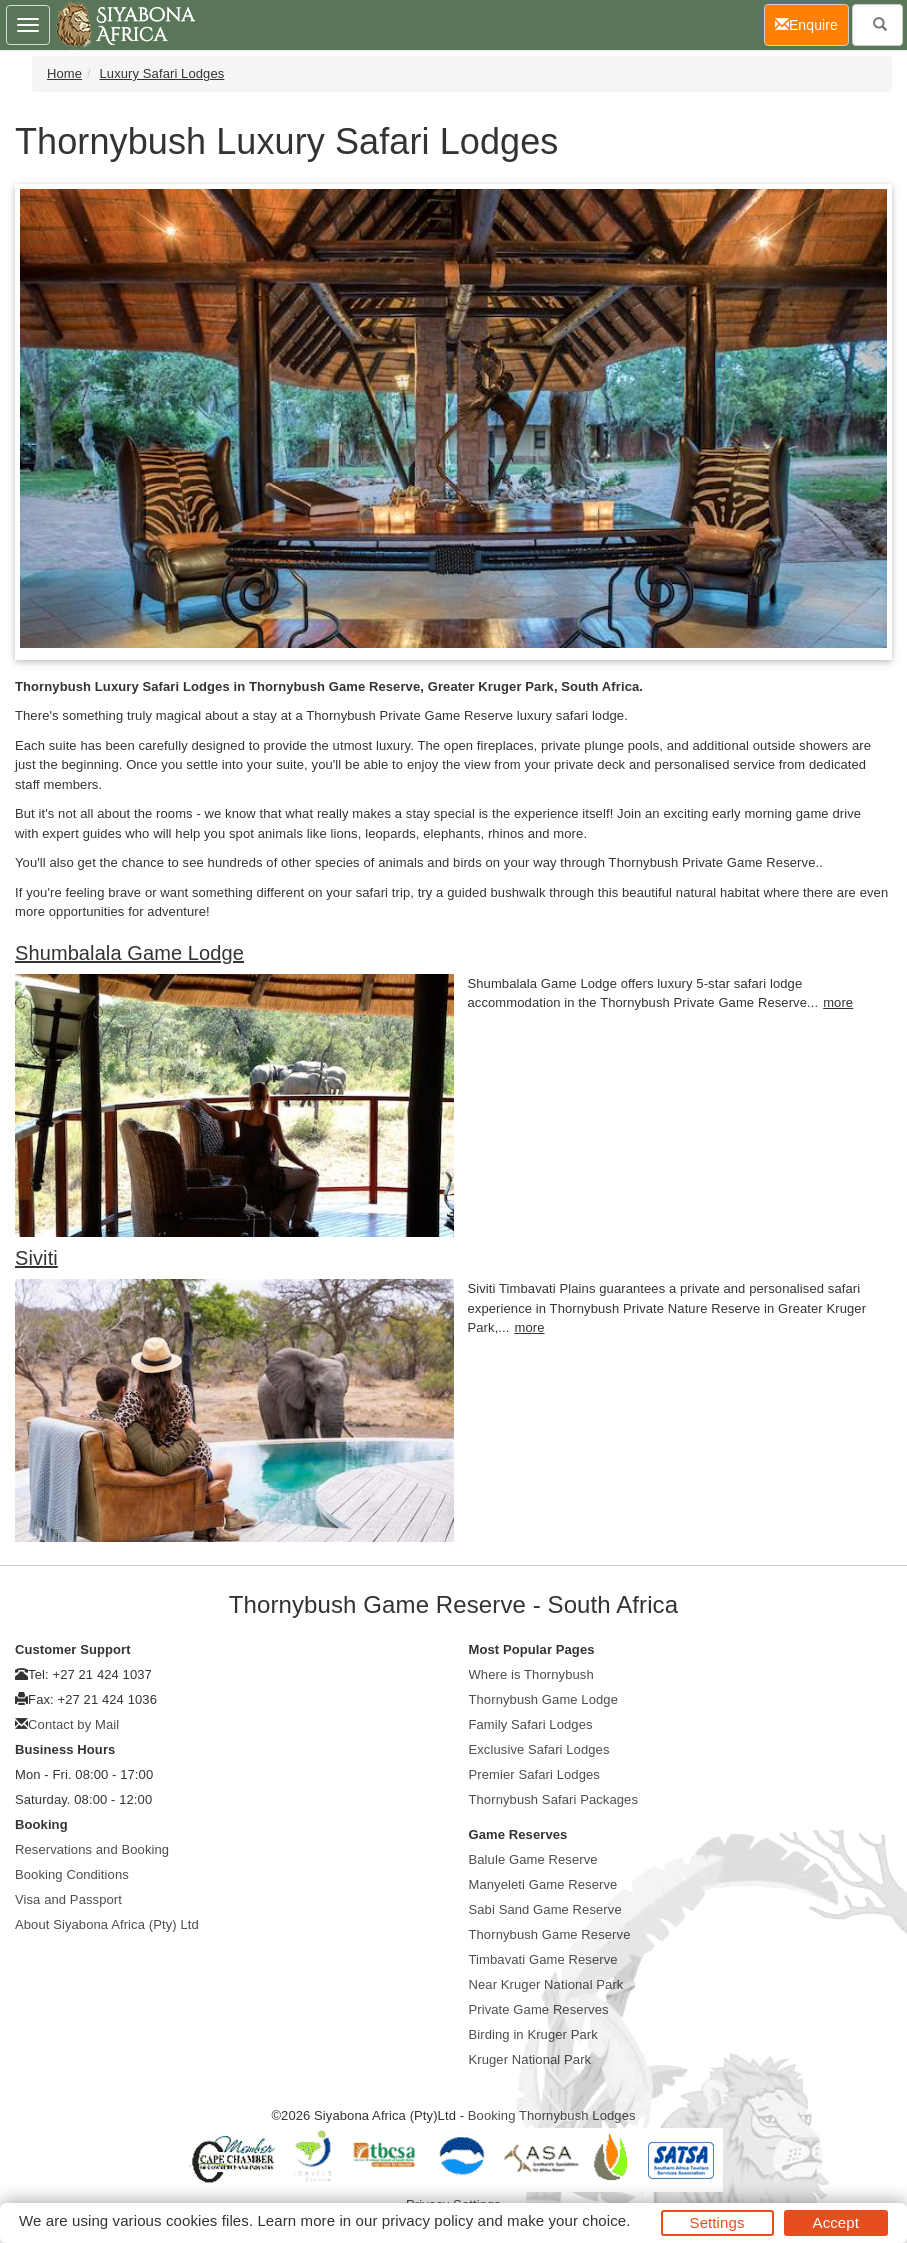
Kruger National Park (530, 2059)
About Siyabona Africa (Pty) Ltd (107, 1924)
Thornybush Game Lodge (544, 1699)
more (838, 1002)
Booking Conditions (72, 1874)
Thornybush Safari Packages (554, 1799)
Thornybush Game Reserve (550, 1934)
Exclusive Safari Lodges (539, 1749)
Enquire (812, 23)
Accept (836, 2222)
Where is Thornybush (531, 1674)
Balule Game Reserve (533, 1859)
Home (64, 73)
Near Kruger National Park (546, 1984)
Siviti (36, 1258)
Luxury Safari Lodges (162, 73)
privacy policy (427, 2220)
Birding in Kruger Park (533, 2034)
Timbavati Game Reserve (543, 1959)
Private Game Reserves (539, 2009)
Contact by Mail (73, 1724)
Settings (717, 2222)
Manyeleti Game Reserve (543, 1884)
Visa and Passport (68, 1899)
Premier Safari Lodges (534, 1774)
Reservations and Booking (92, 1849)
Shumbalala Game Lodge (129, 953)
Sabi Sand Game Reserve (545, 1909)
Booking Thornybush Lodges (552, 2115)
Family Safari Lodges (531, 1724)
